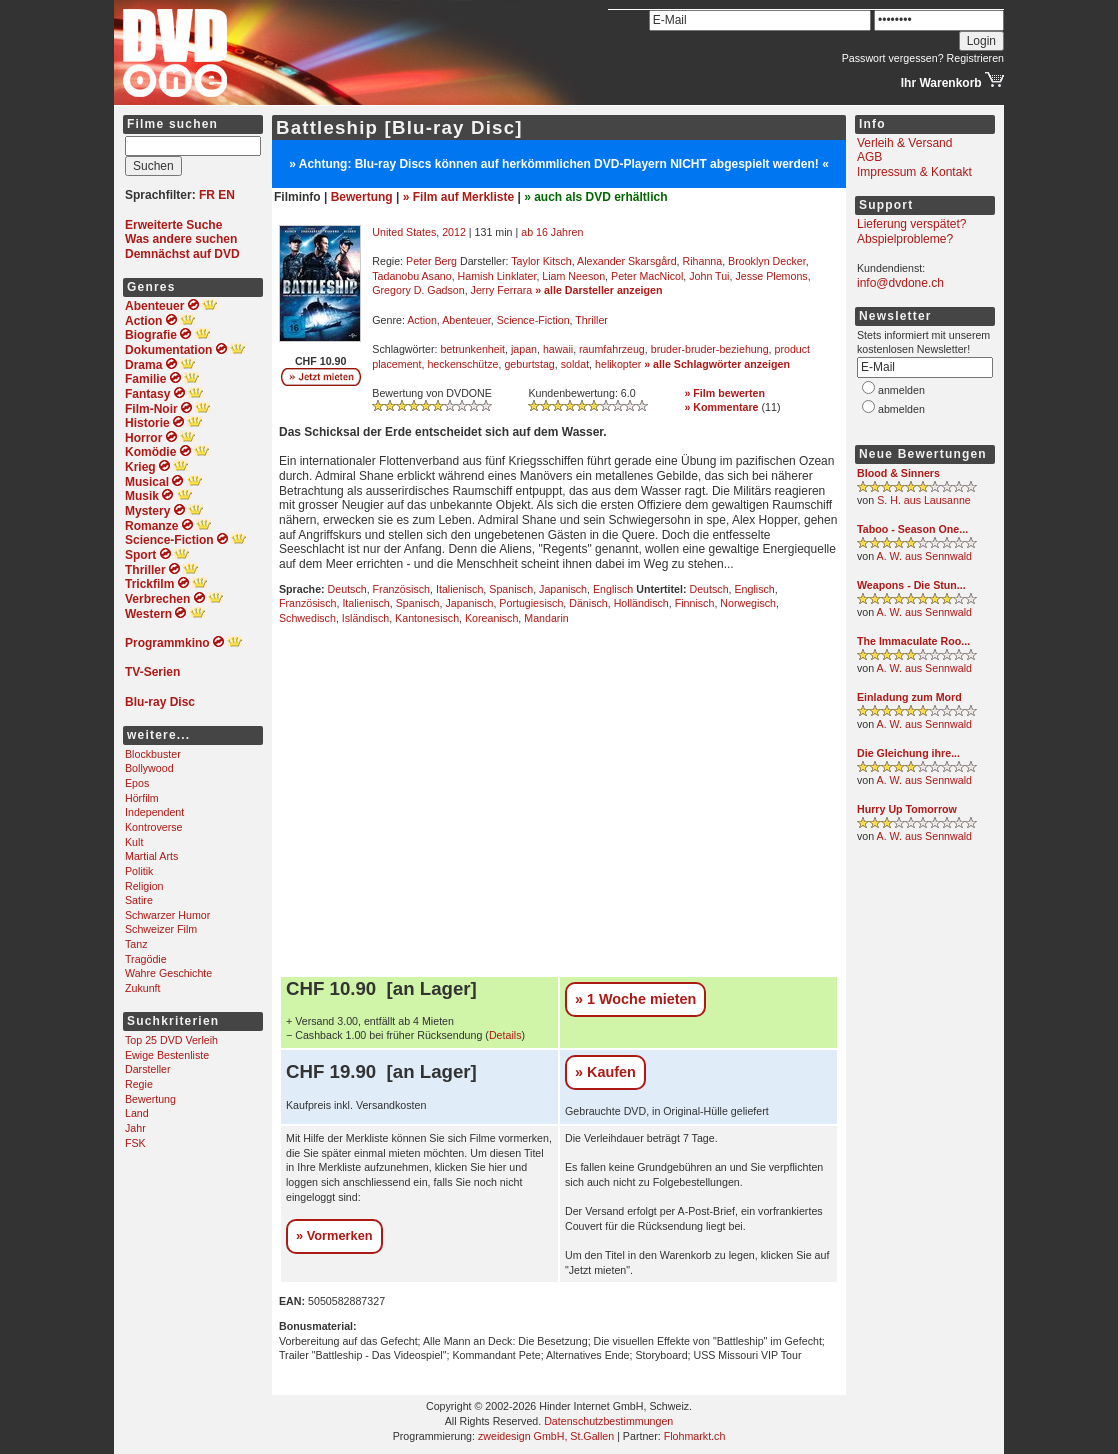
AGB (869, 157)
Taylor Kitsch (541, 261)
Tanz (136, 944)
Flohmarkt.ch (695, 1436)
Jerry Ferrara (502, 290)
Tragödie (146, 959)
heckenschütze (462, 364)
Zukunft (143, 988)
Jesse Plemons (771, 276)
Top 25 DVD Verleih (171, 1040)
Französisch (401, 589)
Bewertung (150, 1099)
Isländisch (365, 618)
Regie (139, 1084)
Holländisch (641, 603)
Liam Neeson (573, 276)
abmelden (901, 409)
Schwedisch (307, 618)
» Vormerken (334, 1235)
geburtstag (529, 364)
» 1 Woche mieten (635, 999)
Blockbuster (153, 754)
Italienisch (459, 589)
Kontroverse (153, 827)
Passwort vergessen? (893, 58)
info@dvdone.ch (900, 283)
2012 (454, 232)
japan (524, 349)
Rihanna (702, 261)
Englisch (613, 589)
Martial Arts (151, 856)
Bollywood (149, 768)
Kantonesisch (427, 618)
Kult (134, 842)
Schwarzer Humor (167, 915)
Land (137, 1113)
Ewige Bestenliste (167, 1055)
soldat (575, 364)
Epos (137, 783)
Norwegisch (748, 603)
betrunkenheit (472, 349)
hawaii (558, 349)
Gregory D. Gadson (418, 290)
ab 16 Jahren (552, 232)
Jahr (135, 1128)
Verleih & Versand (904, 143)
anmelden (901, 390)
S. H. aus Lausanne (924, 500)
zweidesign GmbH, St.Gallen (546, 1436)
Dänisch (588, 603)
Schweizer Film (161, 929)
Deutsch (347, 589)
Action (422, 320)
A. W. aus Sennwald (924, 556)
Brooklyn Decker (767, 261)
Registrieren (975, 58)
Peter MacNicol (647, 276)
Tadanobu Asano (411, 276)
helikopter (618, 364)
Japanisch (563, 589)
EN (226, 195)
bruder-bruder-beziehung (710, 349)
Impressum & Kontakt (914, 172)
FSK (135, 1143)
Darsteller (148, 1069)
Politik (139, 871)
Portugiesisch (531, 603)
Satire (139, 900)
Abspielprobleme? (905, 239)
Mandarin (546, 618)
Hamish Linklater (497, 276)
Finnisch (695, 603)
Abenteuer (466, 320)
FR (207, 195)
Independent (154, 812)
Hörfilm (142, 798)
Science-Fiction (533, 320)
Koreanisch (491, 618)
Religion (144, 886)
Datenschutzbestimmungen (608, 1421)
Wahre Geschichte (168, 973)
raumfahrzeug (612, 349)
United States (404, 232)
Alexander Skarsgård (627, 261)
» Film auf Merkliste (458, 197)
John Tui (709, 276)
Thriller (591, 320)
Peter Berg (431, 261)
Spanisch (511, 589)
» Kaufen (605, 1072)
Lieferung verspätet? (911, 224)
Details (505, 1035)
